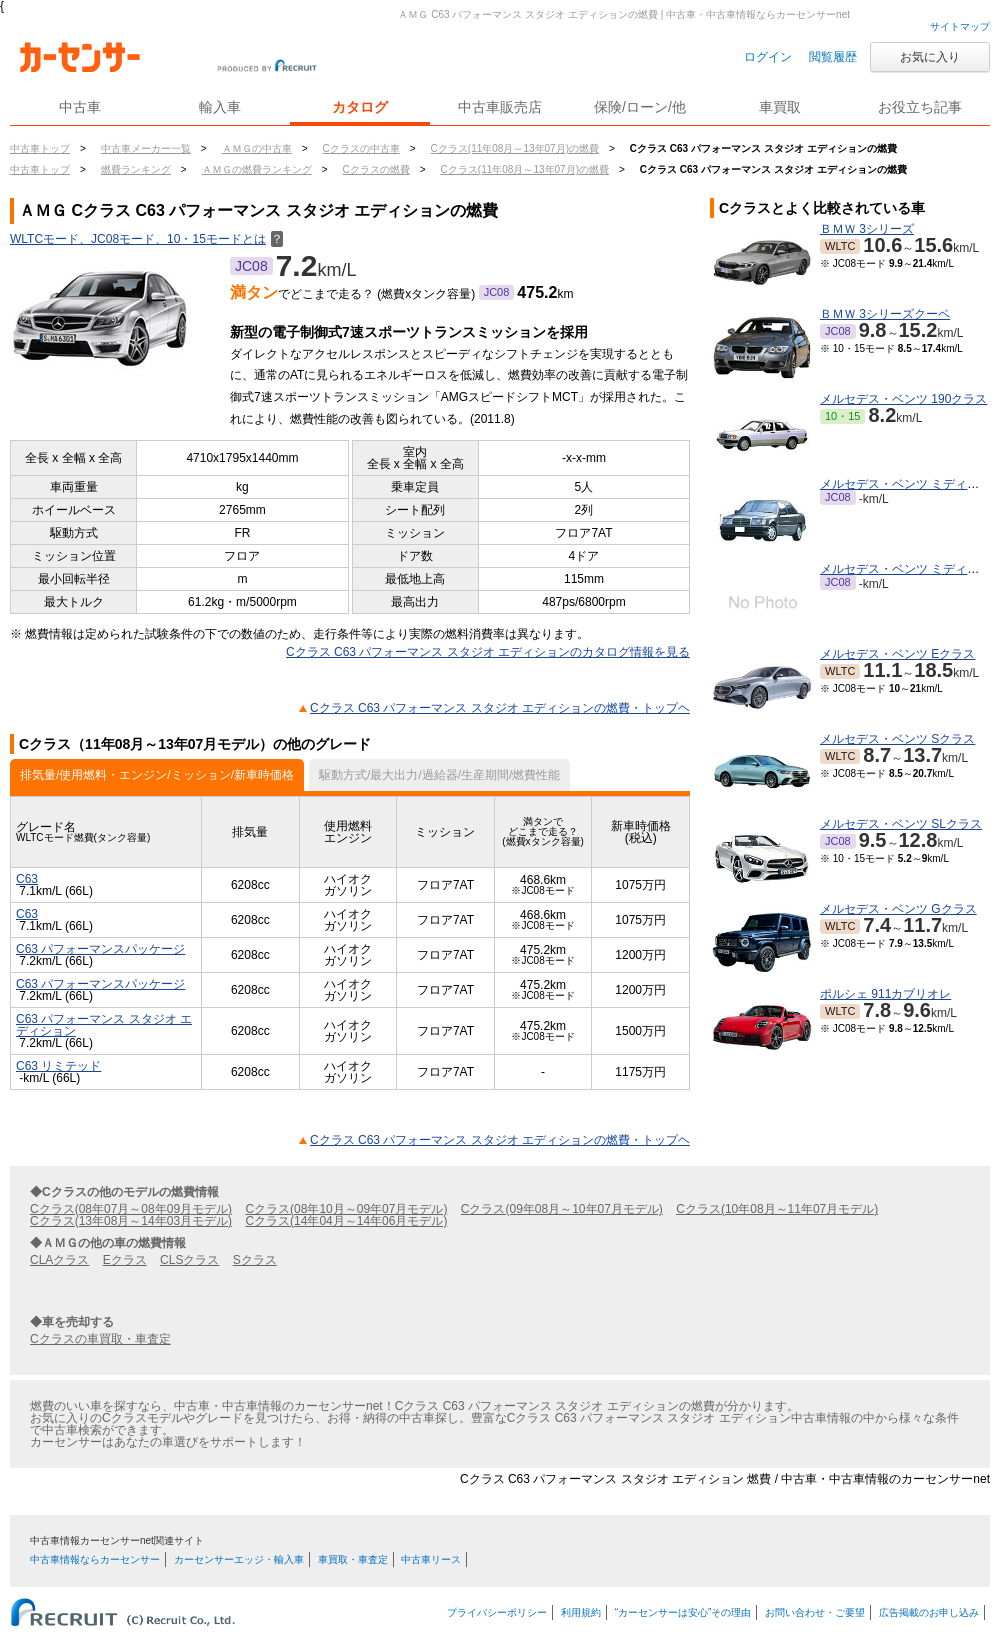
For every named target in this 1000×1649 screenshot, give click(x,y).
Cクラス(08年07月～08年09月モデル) (131, 1209)
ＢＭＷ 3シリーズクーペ (885, 314)
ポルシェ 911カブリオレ (885, 994)
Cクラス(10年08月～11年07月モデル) (777, 1209)
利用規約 (581, 1612)
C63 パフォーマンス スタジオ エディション (104, 1025)
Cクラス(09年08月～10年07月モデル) (562, 1209)
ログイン (768, 57)
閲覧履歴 (833, 57)
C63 (27, 879)
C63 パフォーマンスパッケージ (100, 949)
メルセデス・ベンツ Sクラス (897, 739)
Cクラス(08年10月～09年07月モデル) (346, 1209)
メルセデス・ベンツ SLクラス (901, 824)
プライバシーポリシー (497, 1612)
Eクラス (125, 1260)
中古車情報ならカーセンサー (95, 1559)
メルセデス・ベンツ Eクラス (897, 654)
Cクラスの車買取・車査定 (100, 1339)
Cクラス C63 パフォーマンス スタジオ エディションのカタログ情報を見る (488, 652)
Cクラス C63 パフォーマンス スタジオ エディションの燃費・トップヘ (500, 708)
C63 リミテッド (58, 1066)
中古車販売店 (500, 107)
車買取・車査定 (353, 1559)
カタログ (360, 107)
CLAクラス (59, 1260)
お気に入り (930, 57)
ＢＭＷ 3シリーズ (867, 229)
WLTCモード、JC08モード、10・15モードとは (146, 239)
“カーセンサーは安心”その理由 (683, 1612)
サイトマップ (960, 26)
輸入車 (220, 107)
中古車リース (431, 1559)
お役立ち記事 (920, 107)
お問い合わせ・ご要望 (815, 1612)
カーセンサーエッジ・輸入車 (239, 1559)
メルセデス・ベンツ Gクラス (898, 909)
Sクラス (255, 1260)
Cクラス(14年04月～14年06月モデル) (346, 1221)
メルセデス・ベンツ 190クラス (903, 399)
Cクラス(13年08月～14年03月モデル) (131, 1221)
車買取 (780, 107)
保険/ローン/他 (640, 107)
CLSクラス (189, 1260)
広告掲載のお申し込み (929, 1612)
